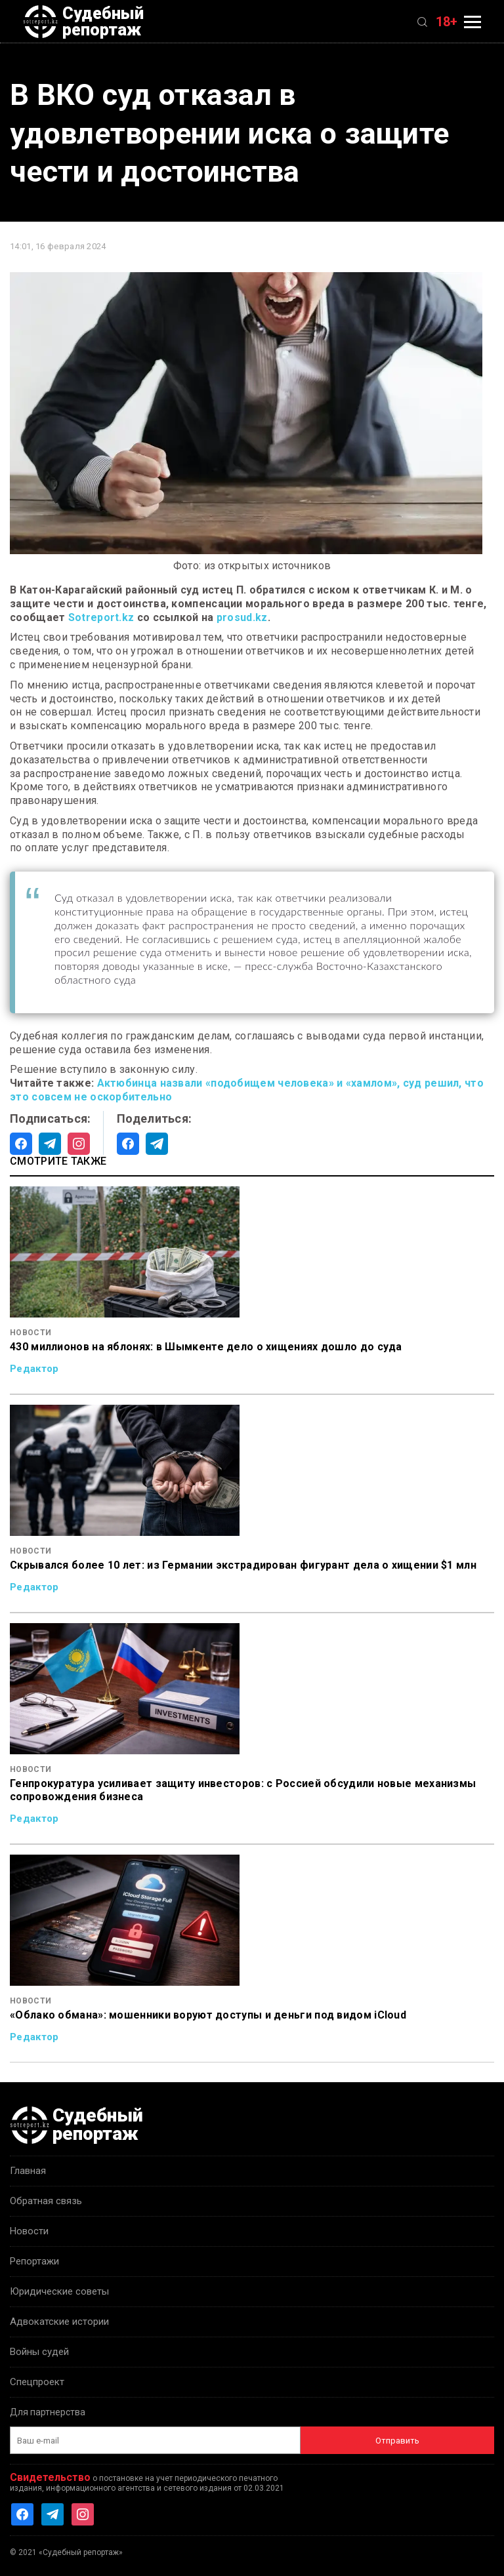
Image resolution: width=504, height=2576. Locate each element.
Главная (28, 2171)
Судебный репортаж (83, 21)
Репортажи (34, 2261)
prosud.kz (242, 617)
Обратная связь (46, 2201)
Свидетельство (50, 2477)
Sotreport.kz (101, 617)
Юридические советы (59, 2291)
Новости (29, 2231)
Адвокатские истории (59, 2321)
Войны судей (39, 2352)
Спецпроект (37, 2382)
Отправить (397, 2440)
